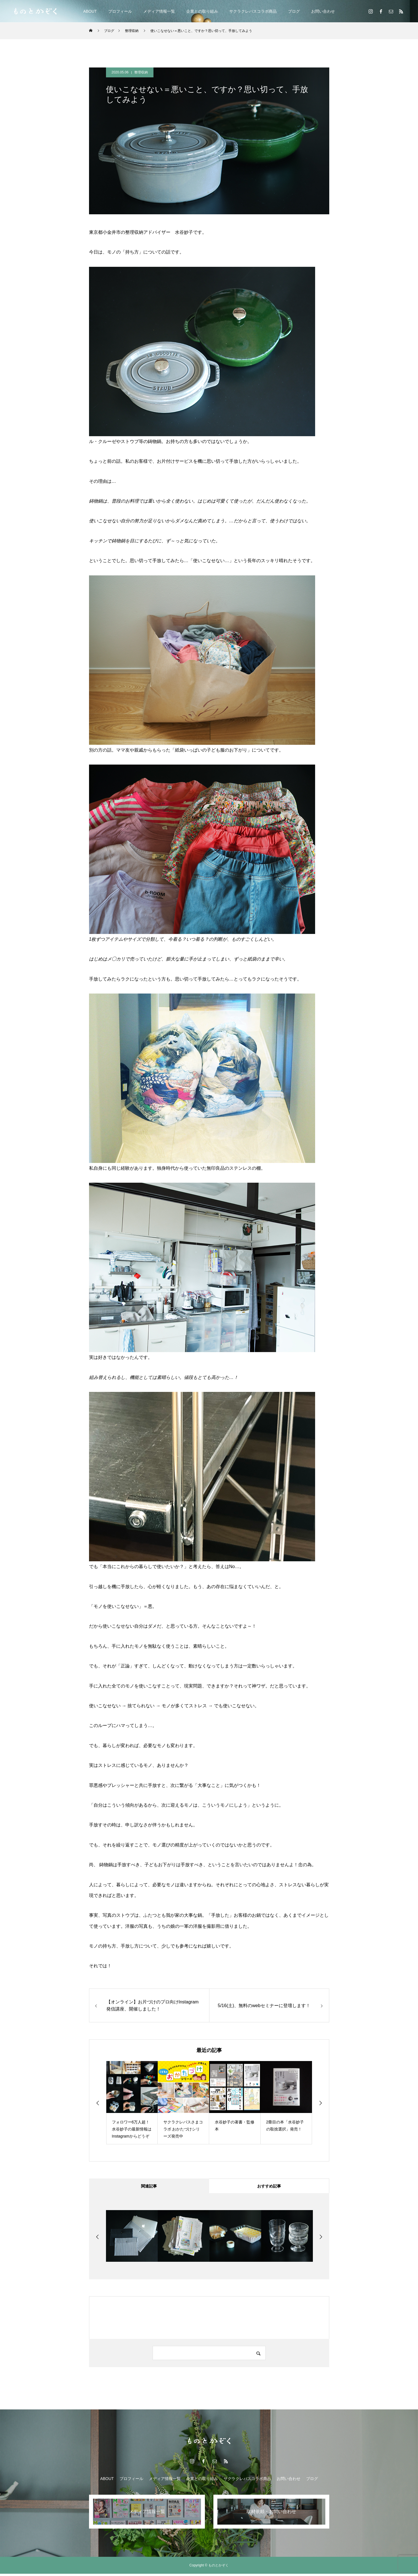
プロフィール (120, 11)
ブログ (294, 11)
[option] (132, 2102)
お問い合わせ (323, 11)
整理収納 (141, 72)
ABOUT (90, 11)
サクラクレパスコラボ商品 (253, 11)
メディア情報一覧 (159, 11)
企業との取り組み (202, 11)
